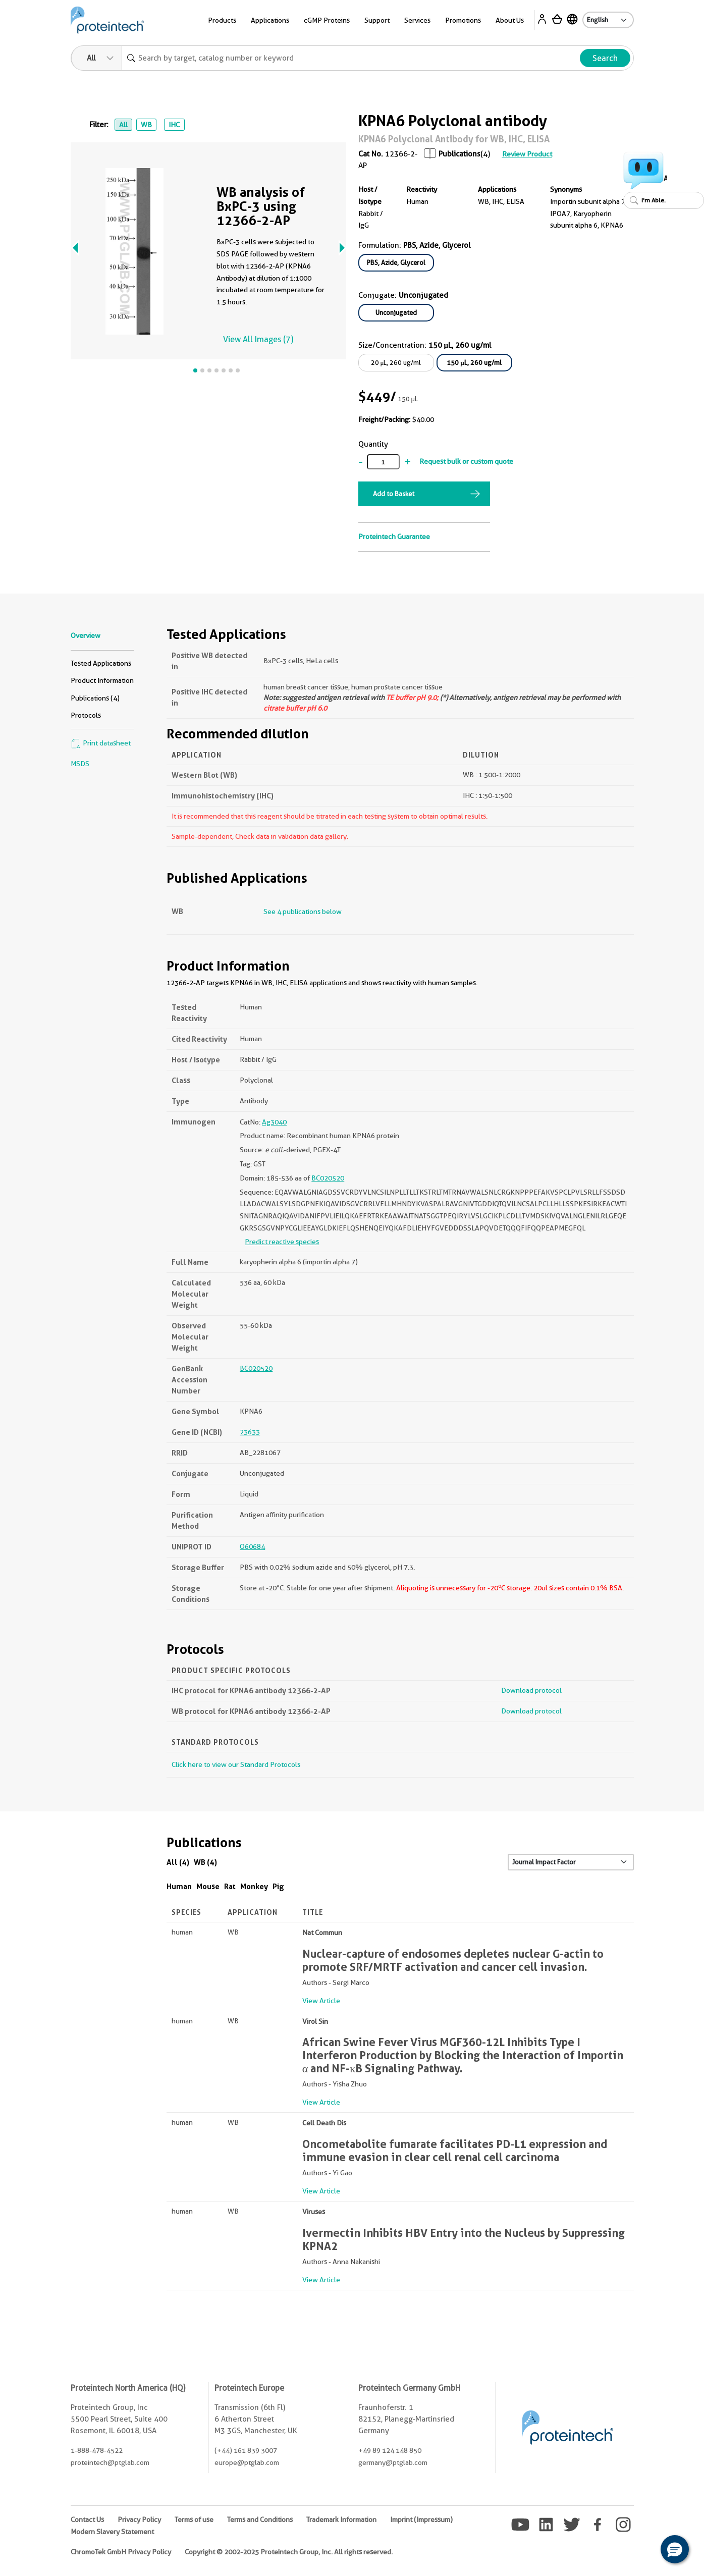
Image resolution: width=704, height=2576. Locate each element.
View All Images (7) (258, 339)
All (123, 125)
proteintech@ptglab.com (110, 2462)
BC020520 (327, 1178)
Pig (278, 1886)
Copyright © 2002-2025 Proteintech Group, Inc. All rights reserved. (289, 2552)
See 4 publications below (302, 911)
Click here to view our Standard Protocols (236, 1764)
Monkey (254, 1886)
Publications (459, 153)
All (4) (178, 1862)
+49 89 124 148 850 (389, 2450)
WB (146, 125)
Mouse (208, 1886)
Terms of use (194, 2519)
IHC (174, 125)
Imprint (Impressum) (421, 2519)
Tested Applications (101, 663)
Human (179, 1886)
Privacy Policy (139, 2519)
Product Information (102, 680)
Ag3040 (274, 1122)
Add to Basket (393, 494)
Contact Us (87, 2519)
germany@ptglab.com (392, 2462)
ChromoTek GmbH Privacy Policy (121, 2552)
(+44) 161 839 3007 (245, 2450)
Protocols (86, 715)
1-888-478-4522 (97, 2450)
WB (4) (205, 1862)
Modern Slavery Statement (112, 2532)
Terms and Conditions (260, 2519)
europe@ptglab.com (246, 2462)
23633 (250, 1432)
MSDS (80, 764)
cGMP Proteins (327, 20)
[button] (675, 2549)
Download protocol (531, 1690)
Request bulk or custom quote (466, 461)
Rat (230, 1886)
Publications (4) (95, 698)
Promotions (463, 20)
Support (377, 20)
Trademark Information (341, 2519)
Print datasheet (101, 743)
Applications (270, 20)
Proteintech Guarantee (394, 536)
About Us (510, 20)
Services (417, 20)
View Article (321, 2001)
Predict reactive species (282, 1242)
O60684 (252, 1546)
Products (222, 20)
